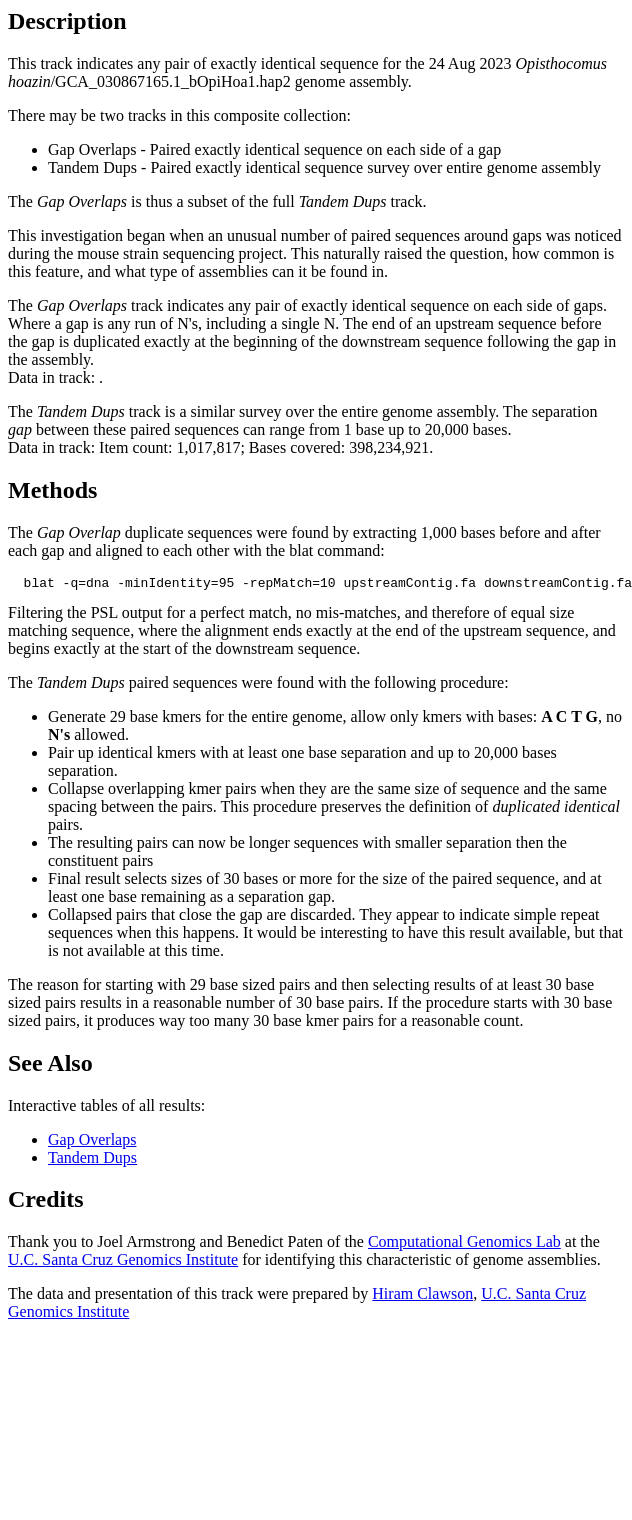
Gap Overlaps (92, 1142)
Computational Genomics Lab (464, 1244)
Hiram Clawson (422, 1296)
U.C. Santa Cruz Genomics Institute (123, 1262)
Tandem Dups (92, 1160)
